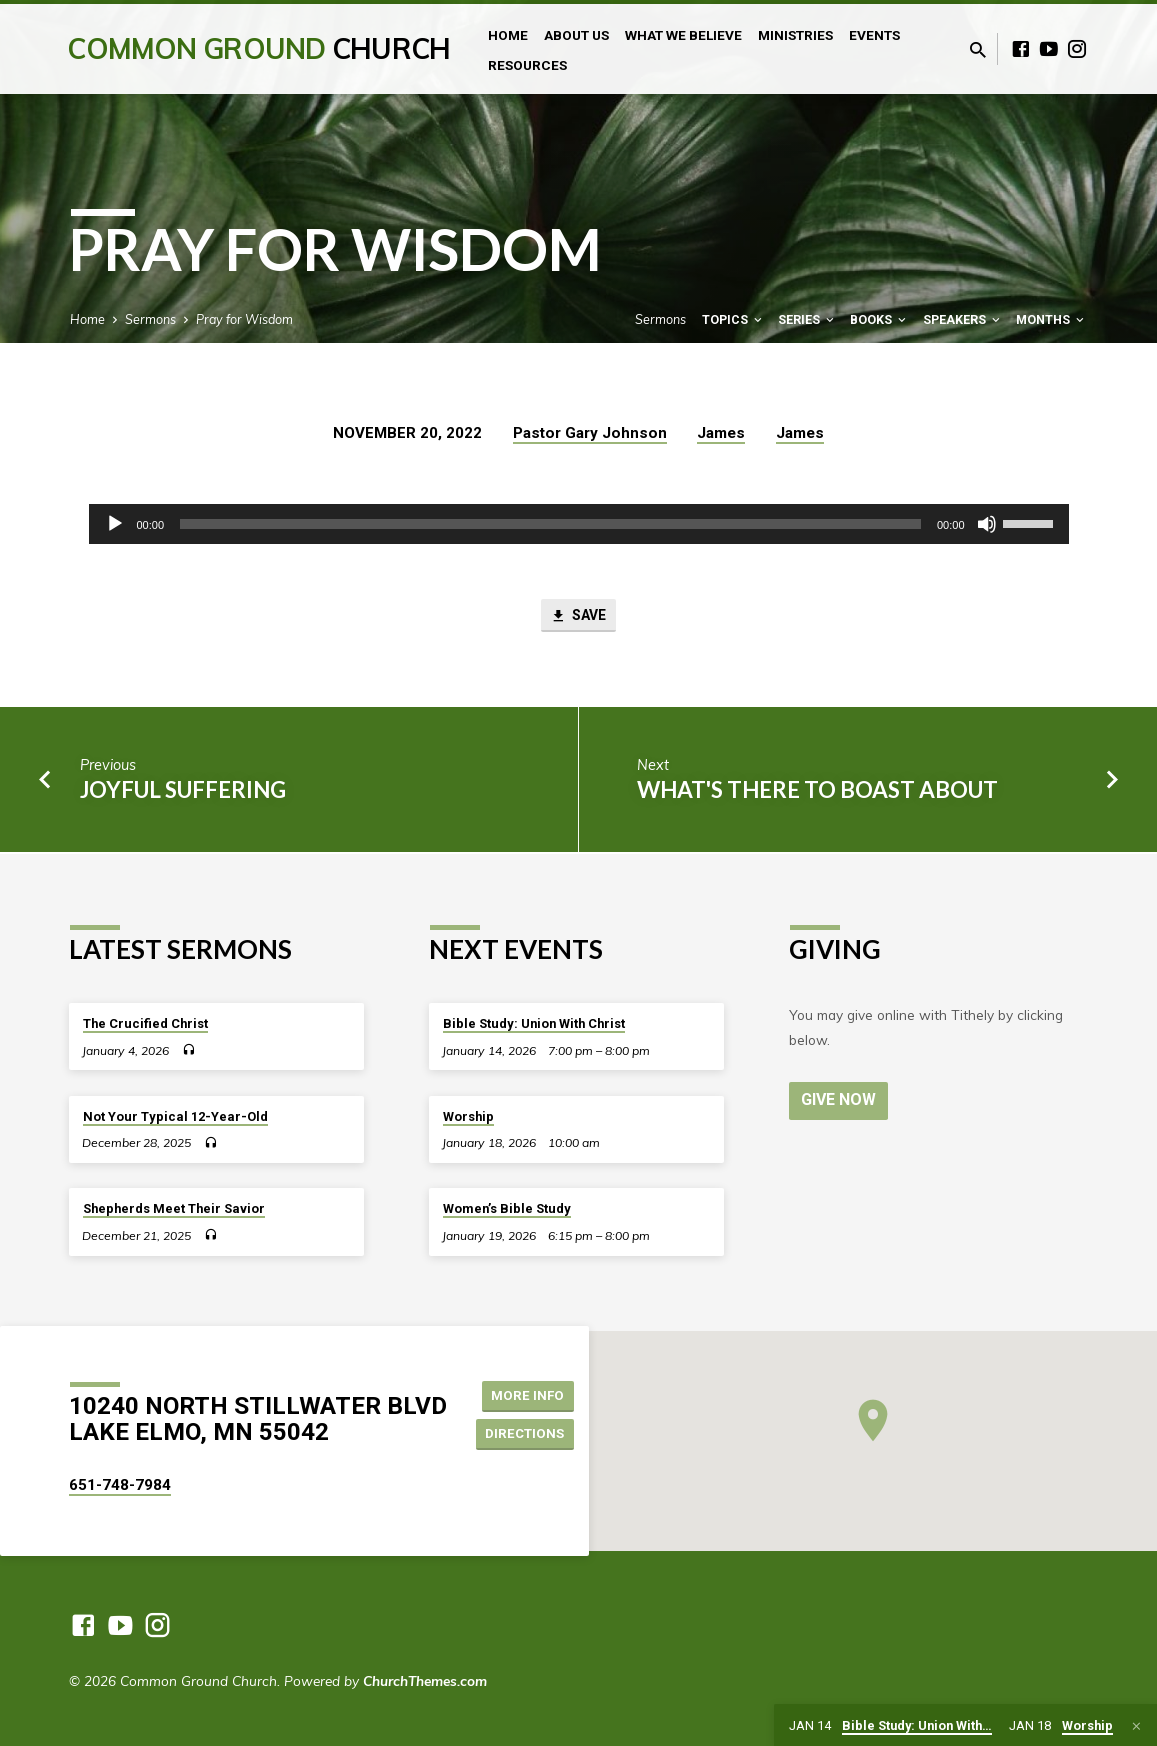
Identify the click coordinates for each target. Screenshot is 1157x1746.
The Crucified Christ (145, 1024)
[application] (579, 524)
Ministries (795, 35)
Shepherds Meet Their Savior (174, 1209)
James (721, 433)
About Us (576, 35)
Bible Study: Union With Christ (534, 1024)
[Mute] (987, 524)
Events (874, 35)
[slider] (550, 524)
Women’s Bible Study (507, 1209)
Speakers (963, 319)
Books (879, 319)
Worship (468, 1116)
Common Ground (258, 48)
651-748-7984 (120, 1485)
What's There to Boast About (817, 791)
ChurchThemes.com (425, 1680)
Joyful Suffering (183, 791)
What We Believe (683, 35)
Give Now (840, 1099)
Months (1051, 319)
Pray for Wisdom (244, 319)
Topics (733, 319)
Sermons (150, 319)
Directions (528, 1434)
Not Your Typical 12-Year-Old (175, 1116)
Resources (527, 65)
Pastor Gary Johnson (590, 433)
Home (508, 35)
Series (807, 319)
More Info (530, 1394)
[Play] (115, 524)
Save (578, 617)
